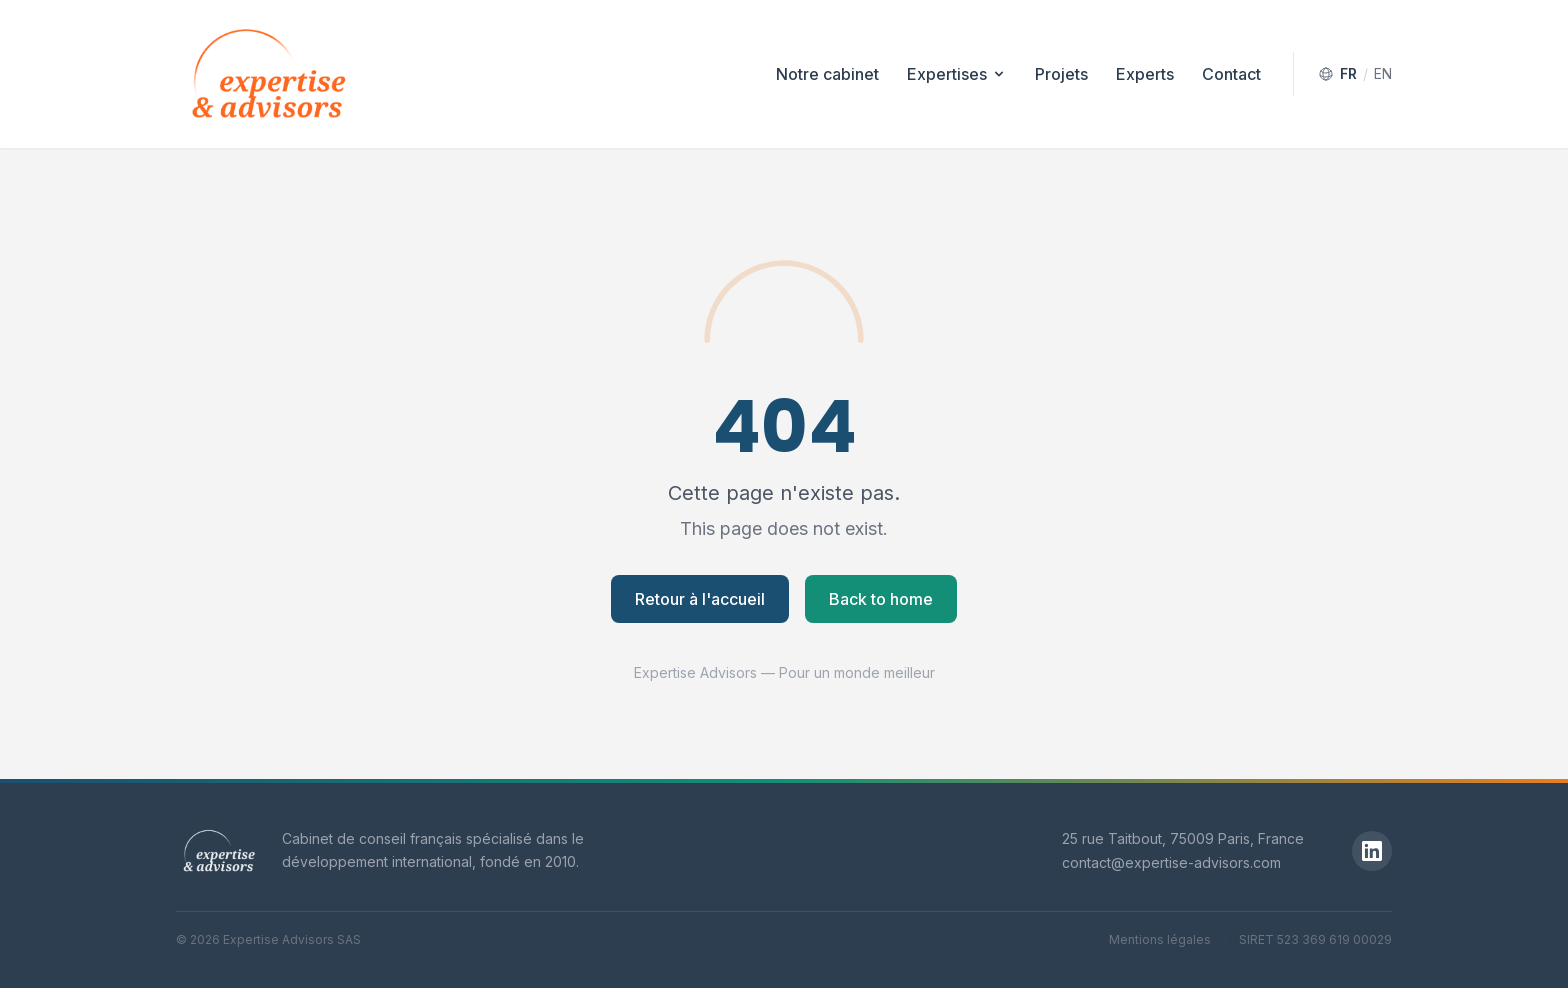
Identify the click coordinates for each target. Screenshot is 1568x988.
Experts (1145, 74)
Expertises (957, 74)
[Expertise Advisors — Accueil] (268, 74)
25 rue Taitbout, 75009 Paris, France (1183, 838)
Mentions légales (1160, 939)
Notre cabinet (827, 74)
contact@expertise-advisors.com (1171, 862)
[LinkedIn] (1372, 851)
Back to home (881, 599)
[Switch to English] (1355, 74)
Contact (1231, 74)
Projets (1061, 74)
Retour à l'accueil (700, 599)
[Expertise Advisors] (219, 851)
